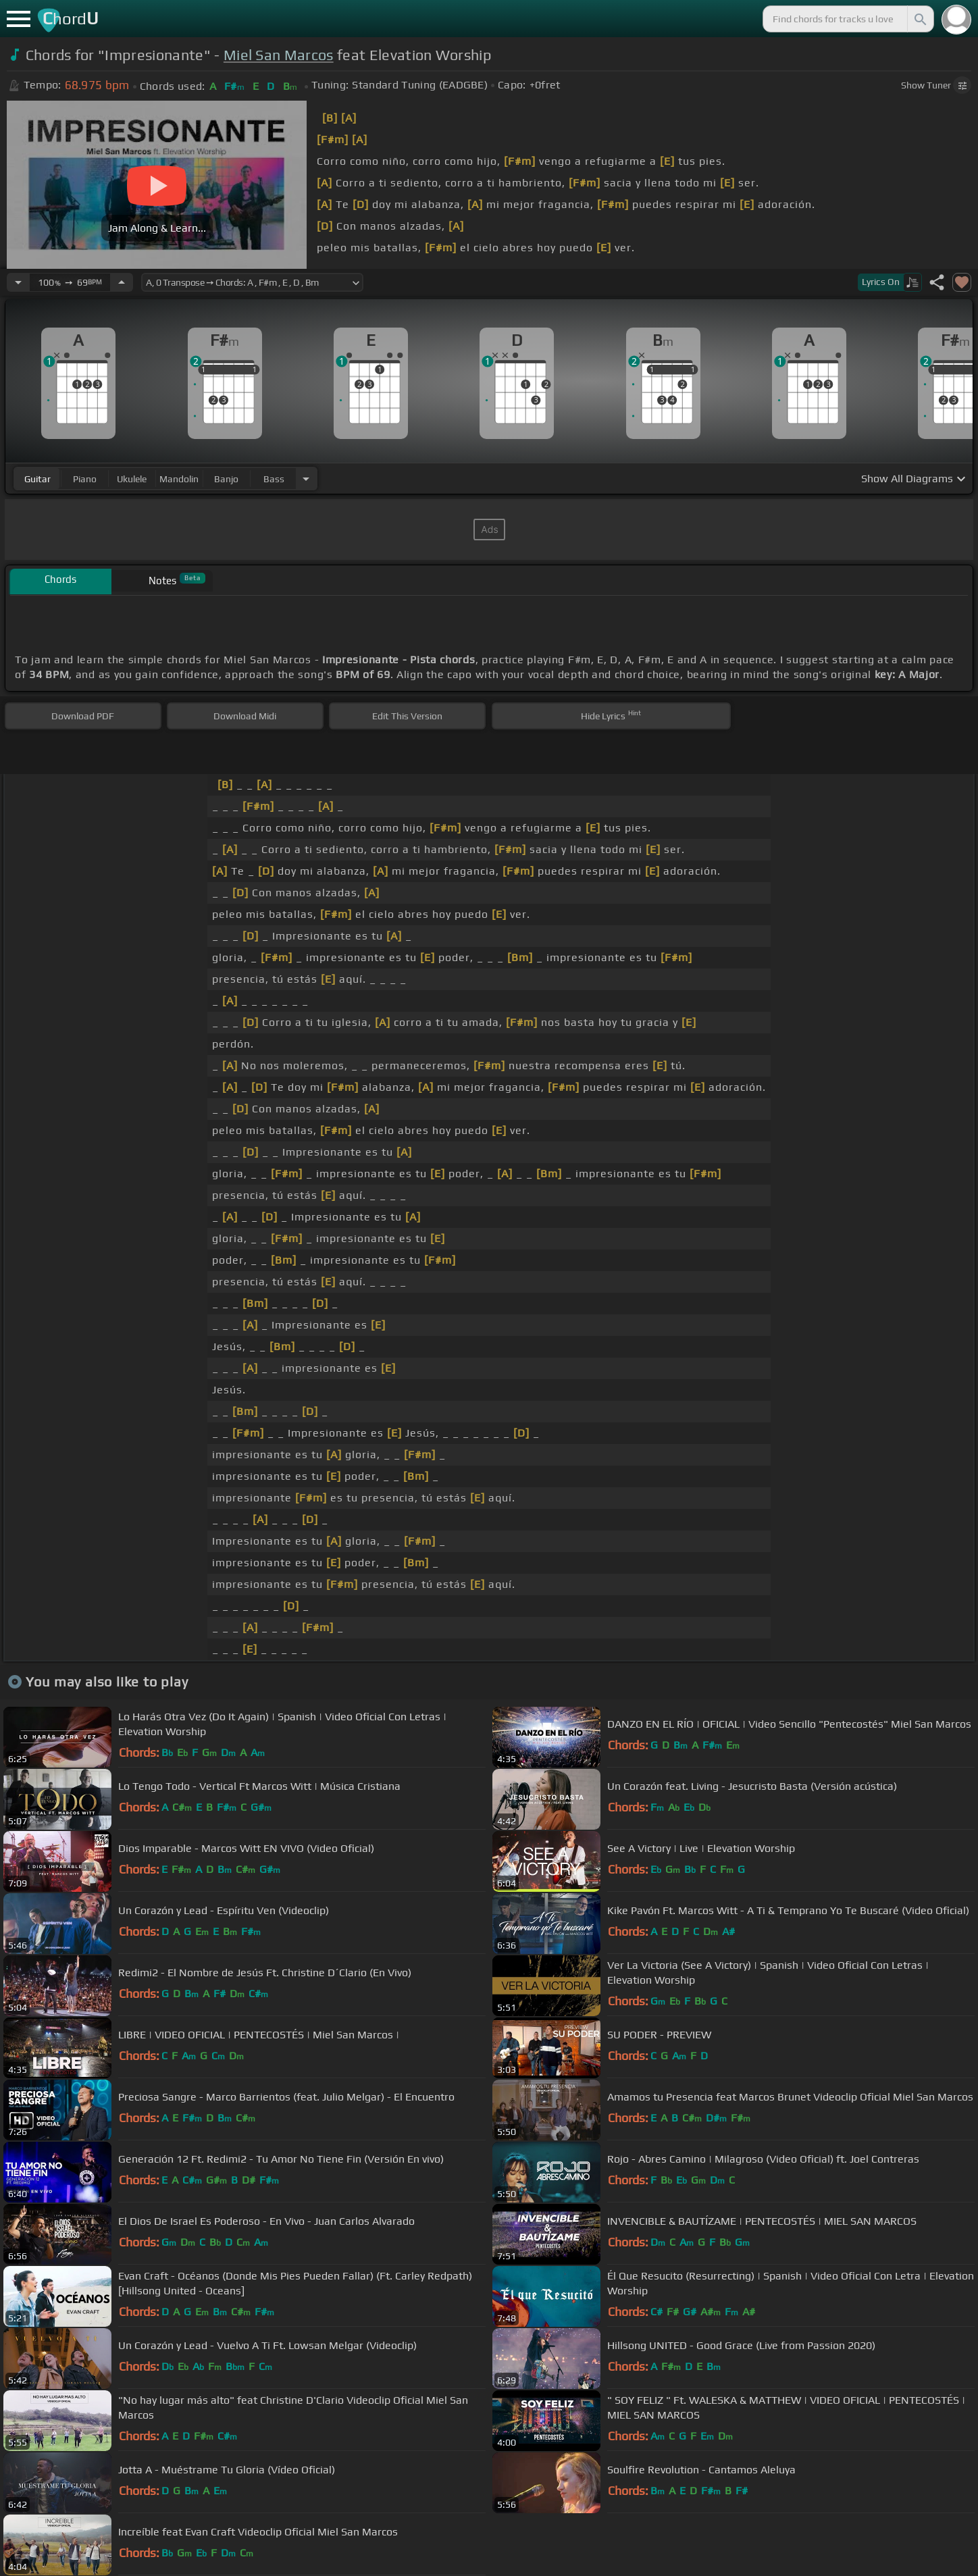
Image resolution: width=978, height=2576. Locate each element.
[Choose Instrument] (306, 478)
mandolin (179, 478)
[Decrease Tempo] (18, 282)
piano (85, 478)
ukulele (132, 478)
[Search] (919, 18)
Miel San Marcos (279, 55)
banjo (226, 478)
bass (273, 478)
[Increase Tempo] (121, 282)
